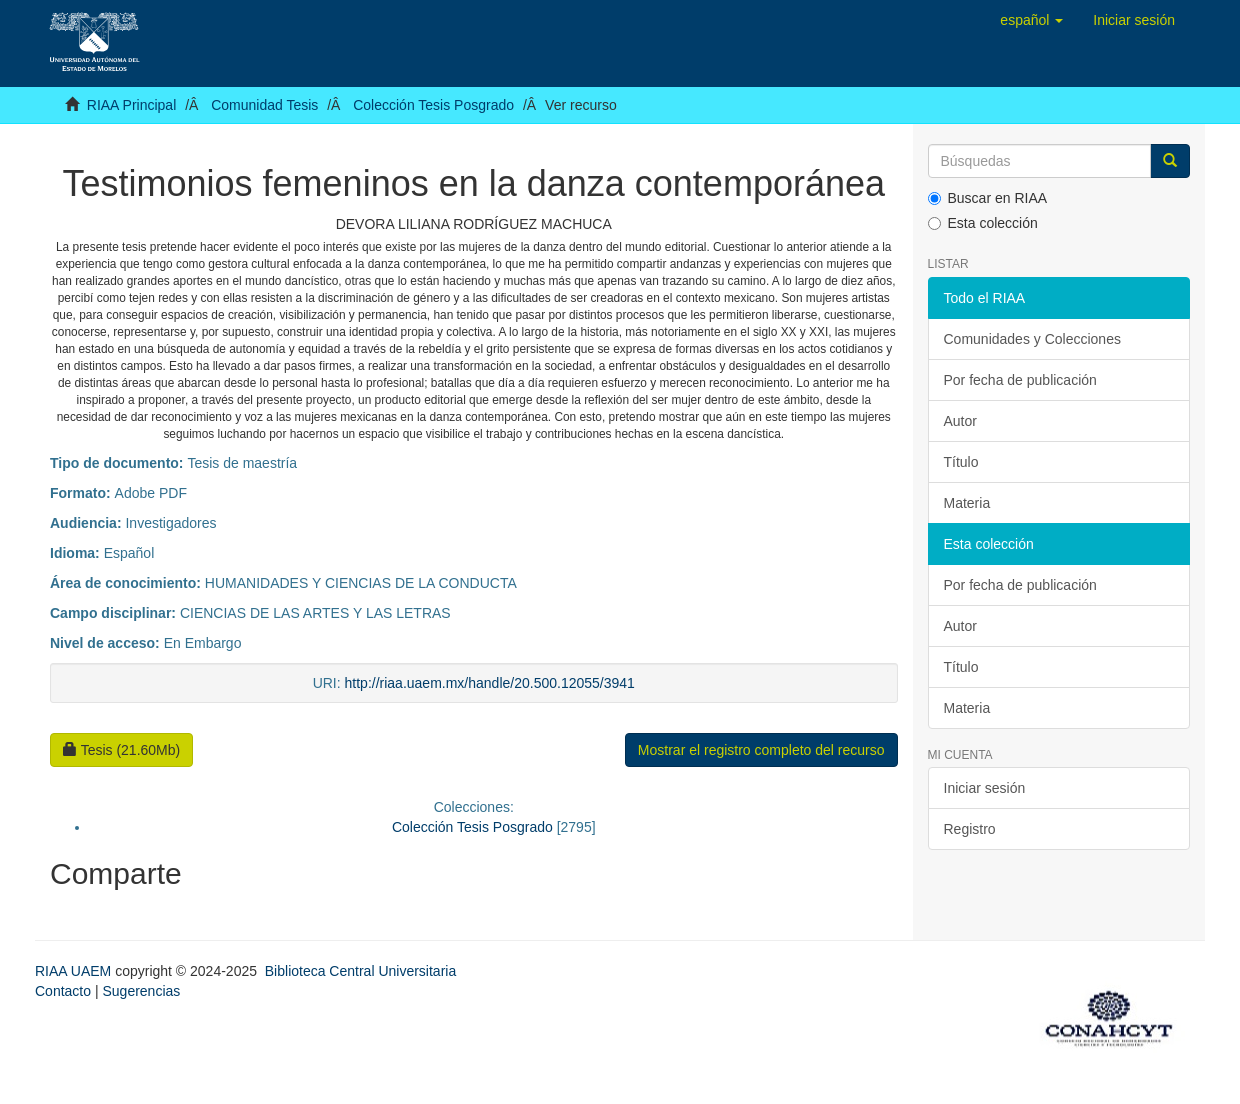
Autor (960, 421)
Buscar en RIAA (988, 198)
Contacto (63, 991)
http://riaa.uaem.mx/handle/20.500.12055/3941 (490, 683)
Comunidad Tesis (264, 105)
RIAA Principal (131, 105)
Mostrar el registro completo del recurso (761, 750)
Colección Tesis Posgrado (433, 105)
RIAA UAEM (75, 971)
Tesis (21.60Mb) (121, 750)
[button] (1031, 20)
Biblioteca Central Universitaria (360, 971)
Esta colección (983, 223)
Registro (970, 829)
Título (961, 462)
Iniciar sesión (985, 788)
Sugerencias (141, 991)
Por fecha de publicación (1020, 380)
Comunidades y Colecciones (1032, 339)
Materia (967, 503)
